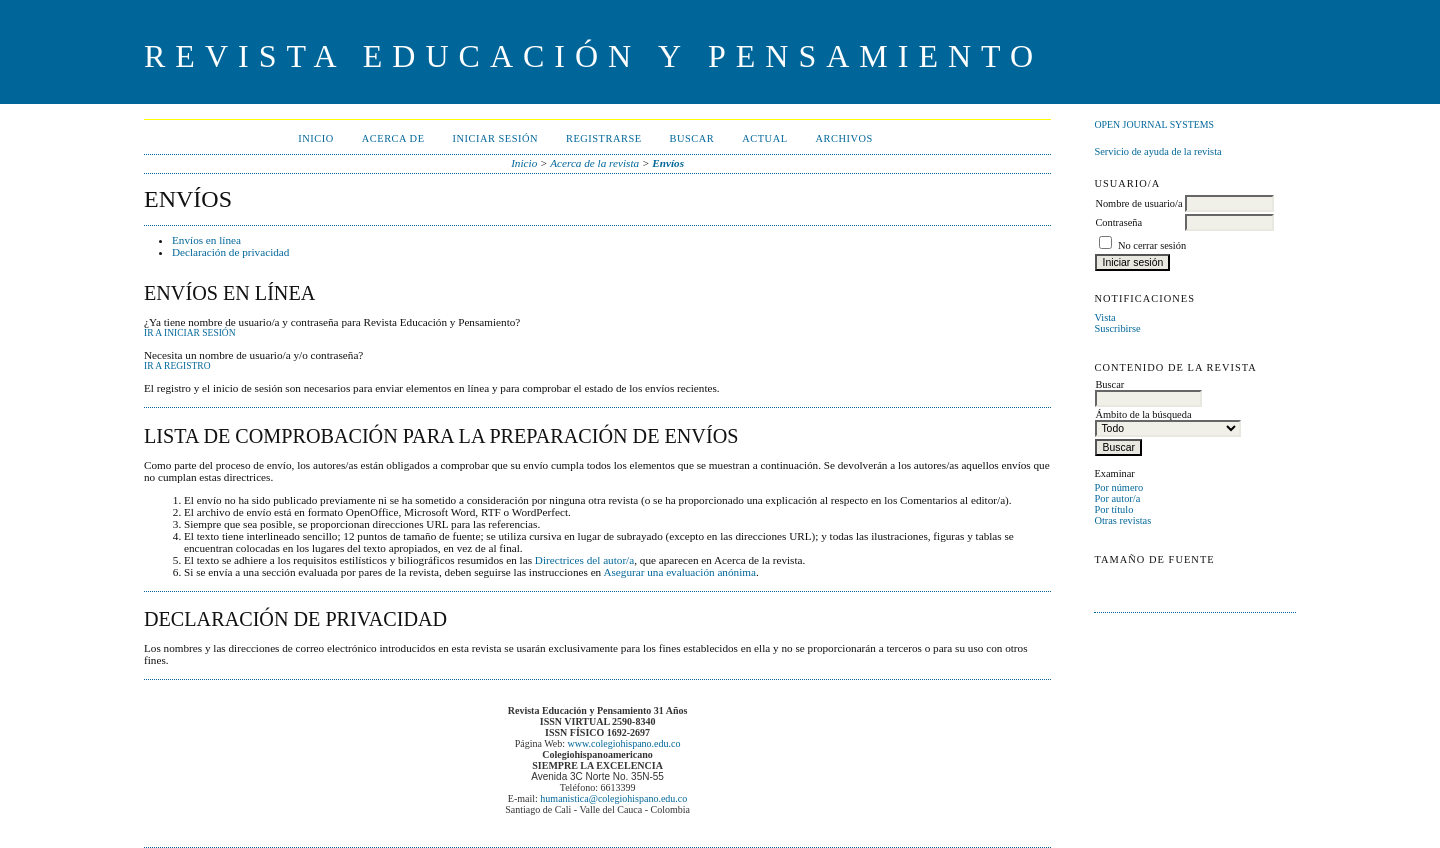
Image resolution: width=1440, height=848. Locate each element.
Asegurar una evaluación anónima (679, 572)
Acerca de (393, 138)
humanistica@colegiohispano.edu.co (613, 798)
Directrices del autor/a (584, 560)
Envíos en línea (206, 240)
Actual (764, 138)
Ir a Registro (177, 366)
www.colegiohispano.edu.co (624, 743)
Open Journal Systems (1154, 124)
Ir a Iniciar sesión (190, 333)
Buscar (692, 138)
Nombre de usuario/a (1138, 203)
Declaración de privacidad (230, 252)
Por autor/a (1117, 498)
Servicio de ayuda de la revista (1157, 151)
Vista (1104, 317)
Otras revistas (1122, 520)
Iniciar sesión (496, 138)
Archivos (844, 138)
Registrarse (604, 138)
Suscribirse (1117, 328)
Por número (1118, 487)
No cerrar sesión (1152, 245)
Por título (1113, 509)
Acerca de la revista (594, 163)
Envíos (668, 163)
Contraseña (1118, 222)
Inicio (315, 138)
